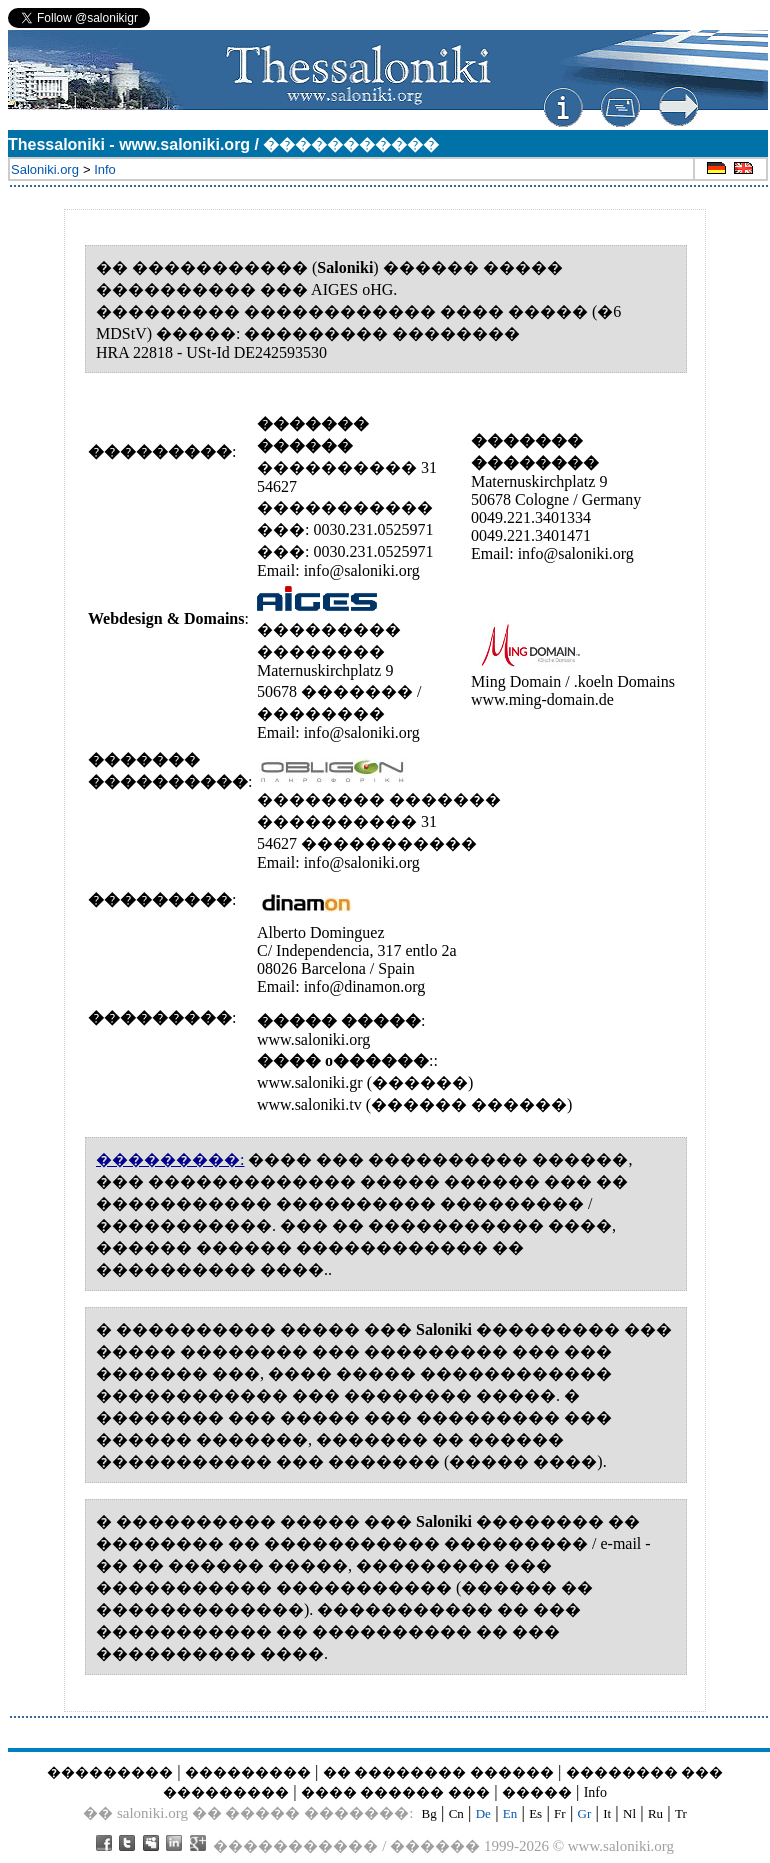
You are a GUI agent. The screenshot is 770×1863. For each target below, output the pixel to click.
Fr (560, 1813)
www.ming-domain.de (542, 699)
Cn (456, 1813)
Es (535, 1813)
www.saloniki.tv (309, 1104)
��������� (110, 1772)
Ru (655, 1813)
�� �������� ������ (438, 1772)
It (607, 1813)
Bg (429, 1813)
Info (595, 1792)
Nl (629, 1813)
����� (537, 1792)
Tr (681, 1813)
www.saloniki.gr (312, 1082)
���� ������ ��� (395, 1792)
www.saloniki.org (313, 1039)
